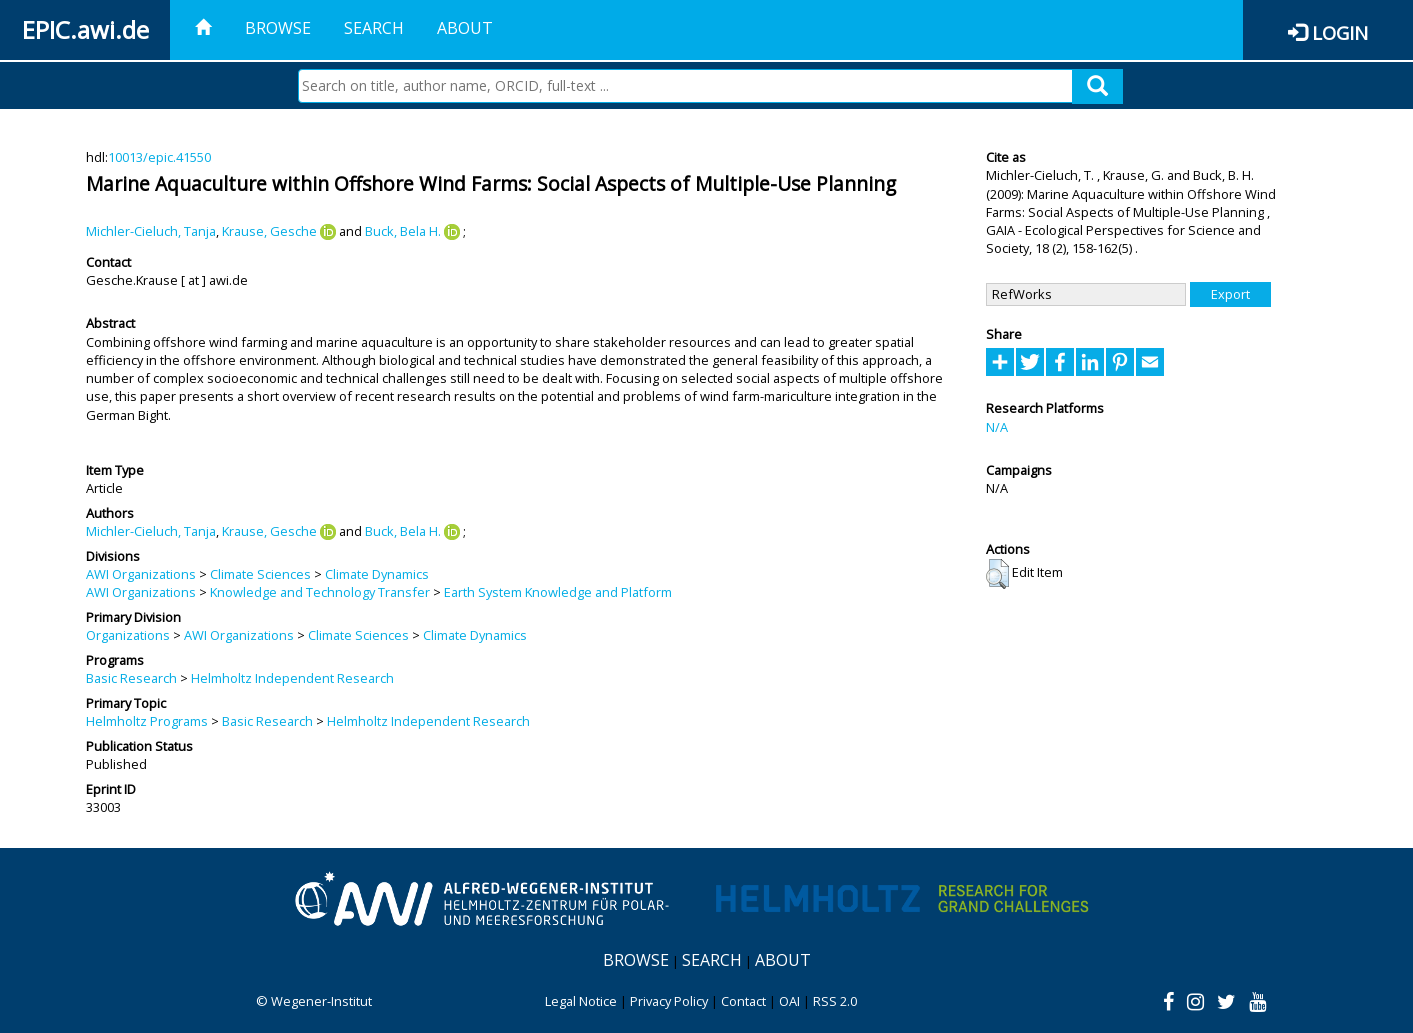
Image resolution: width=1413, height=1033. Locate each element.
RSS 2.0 (835, 1001)
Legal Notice (581, 1001)
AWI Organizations (141, 574)
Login (1340, 32)
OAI (789, 1001)
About (465, 28)
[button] (997, 574)
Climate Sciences (260, 574)
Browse (278, 28)
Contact (743, 1001)
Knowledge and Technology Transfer (320, 592)
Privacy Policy (669, 1001)
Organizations (128, 635)
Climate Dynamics (377, 574)
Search (374, 28)
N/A (997, 427)
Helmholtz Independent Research (292, 678)
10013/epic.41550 (159, 157)
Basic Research (131, 678)
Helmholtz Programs (147, 721)
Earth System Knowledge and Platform (558, 592)
